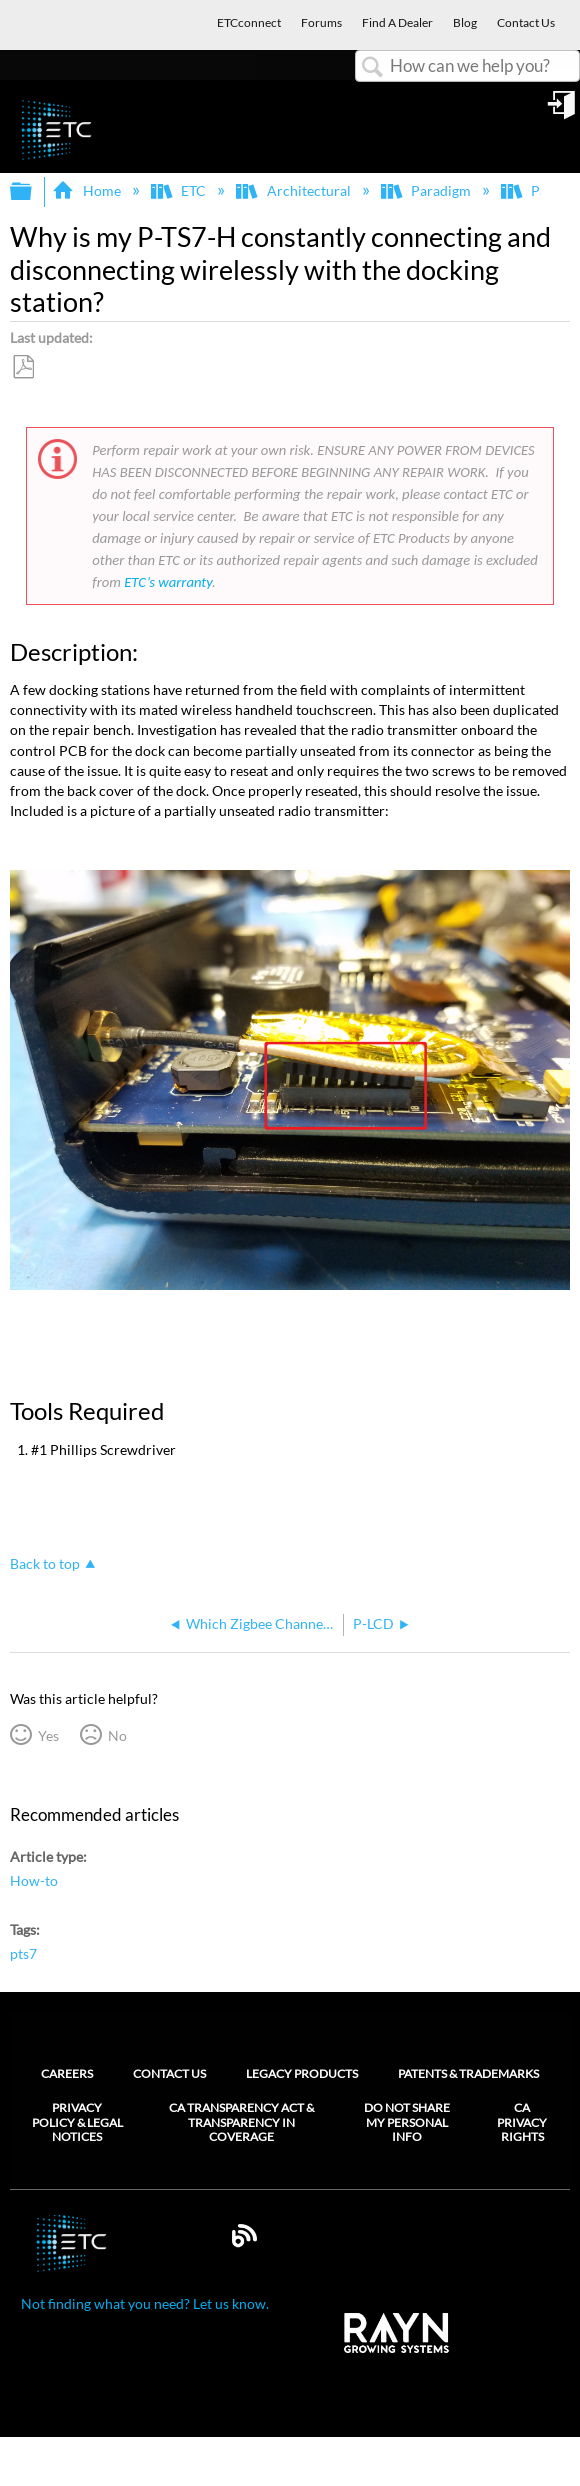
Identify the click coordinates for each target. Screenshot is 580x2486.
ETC (180, 190)
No (117, 1735)
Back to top (45, 1563)
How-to (34, 1880)
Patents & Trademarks (468, 2073)
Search (373, 67)
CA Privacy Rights (522, 2122)
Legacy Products (302, 2073)
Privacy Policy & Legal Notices (77, 2122)
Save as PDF (23, 367)
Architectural (294, 190)
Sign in (563, 112)
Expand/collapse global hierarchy (34, 192)
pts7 (23, 1953)
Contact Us (169, 2073)
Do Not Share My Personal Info (407, 2122)
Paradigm (427, 190)
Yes (48, 1735)
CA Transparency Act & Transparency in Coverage (241, 2122)
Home (87, 190)
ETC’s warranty (168, 582)
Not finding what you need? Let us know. (145, 2303)
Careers (67, 2073)
